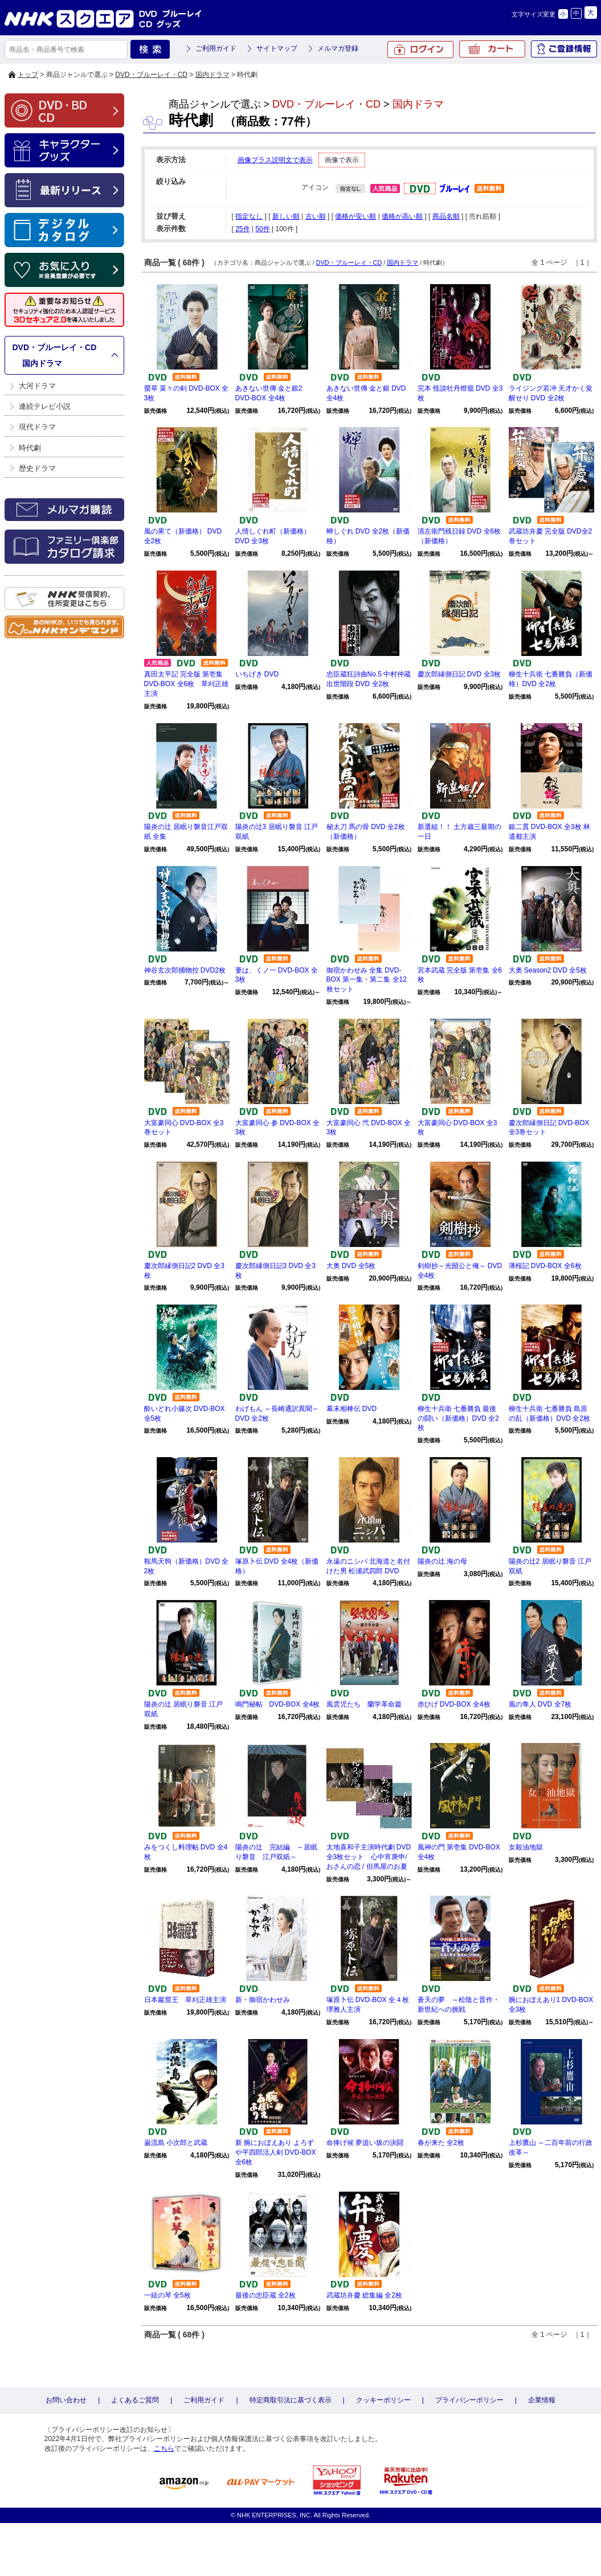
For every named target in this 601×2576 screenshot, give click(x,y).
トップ (28, 75)
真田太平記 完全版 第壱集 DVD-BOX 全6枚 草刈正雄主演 (186, 684)
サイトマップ (276, 48)
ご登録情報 (564, 49)
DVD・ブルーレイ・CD (151, 75)
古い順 (315, 216)
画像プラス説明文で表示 (275, 160)
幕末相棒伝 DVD (351, 1409)
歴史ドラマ (37, 468)
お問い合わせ (66, 2400)
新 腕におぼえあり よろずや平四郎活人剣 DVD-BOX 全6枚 (275, 2152)
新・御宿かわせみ (262, 2000)
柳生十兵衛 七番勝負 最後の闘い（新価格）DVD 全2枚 (458, 1418)
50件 (262, 229)
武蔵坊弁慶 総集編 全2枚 (364, 2295)
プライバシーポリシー (469, 2400)
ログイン (420, 49)
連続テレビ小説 (45, 406)
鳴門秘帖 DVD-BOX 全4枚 (277, 1704)
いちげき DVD (257, 674)
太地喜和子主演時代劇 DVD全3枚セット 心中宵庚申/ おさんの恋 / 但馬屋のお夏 (368, 1857)
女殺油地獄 (526, 1847)
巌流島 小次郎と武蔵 (175, 2143)
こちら (164, 2448)
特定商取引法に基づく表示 (291, 2400)
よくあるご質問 (135, 2400)
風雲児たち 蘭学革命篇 (364, 1704)
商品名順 (446, 216)
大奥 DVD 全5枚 (351, 1266)
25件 (242, 229)
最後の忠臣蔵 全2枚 (265, 2295)
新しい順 (286, 216)
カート (492, 49)
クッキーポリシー (383, 2400)
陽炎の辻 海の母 (442, 1561)
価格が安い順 (355, 216)
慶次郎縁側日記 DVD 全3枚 (459, 674)
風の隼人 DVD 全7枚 (540, 1704)
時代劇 (30, 448)
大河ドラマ (37, 386)
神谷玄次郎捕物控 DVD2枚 (185, 970)
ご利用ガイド (215, 48)
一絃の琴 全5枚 (167, 2295)
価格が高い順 (402, 216)
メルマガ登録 (337, 48)
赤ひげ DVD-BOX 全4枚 (454, 1704)
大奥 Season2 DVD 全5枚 (548, 970)
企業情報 (541, 2400)
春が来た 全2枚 (441, 2143)
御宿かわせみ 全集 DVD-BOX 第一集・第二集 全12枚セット (366, 980)
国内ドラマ (212, 75)
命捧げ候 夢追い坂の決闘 (364, 2143)
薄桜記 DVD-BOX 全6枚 (545, 1266)
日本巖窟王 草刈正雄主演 (185, 2000)
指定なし (249, 216)
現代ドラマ (37, 427)
